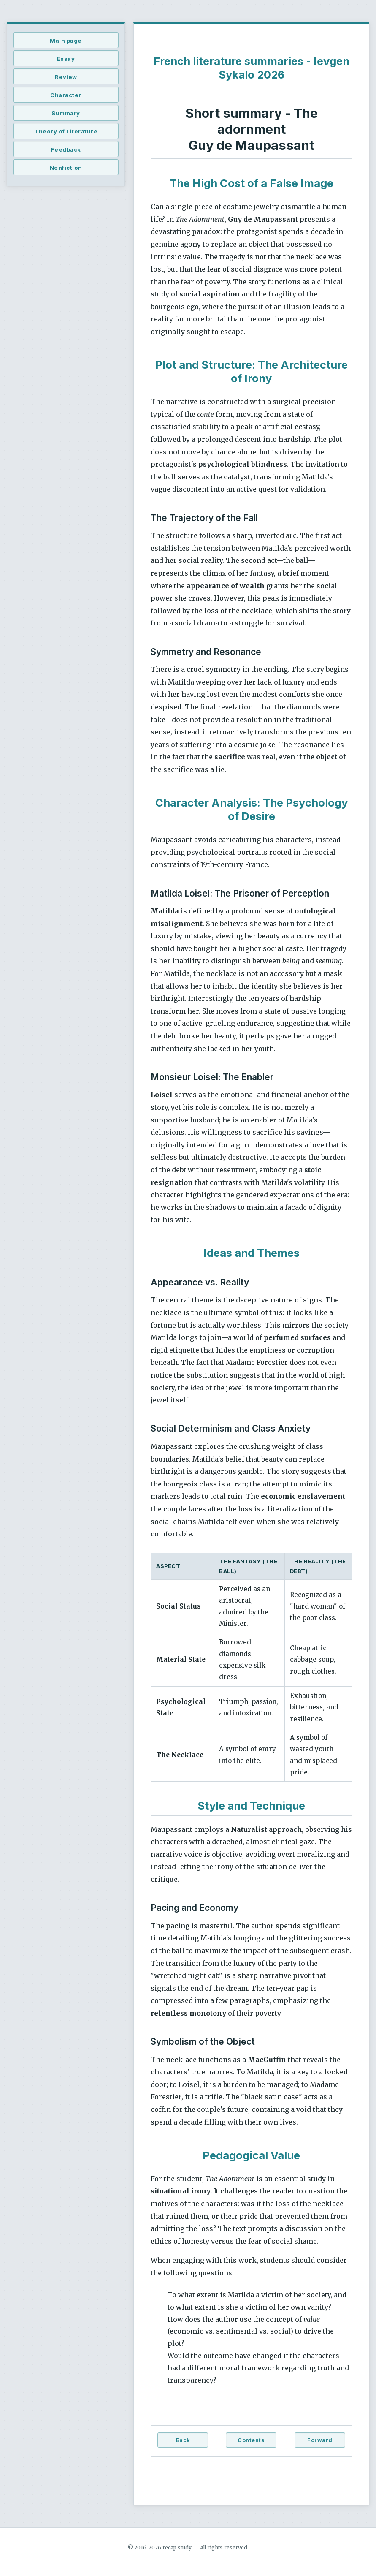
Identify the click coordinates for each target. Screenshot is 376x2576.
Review (66, 76)
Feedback (66, 149)
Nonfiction (66, 167)
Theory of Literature (65, 131)
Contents (251, 2440)
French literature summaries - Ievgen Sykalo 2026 (251, 67)
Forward (320, 2440)
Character (65, 95)
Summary (65, 113)
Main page (66, 40)
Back (183, 2440)
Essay (66, 58)
